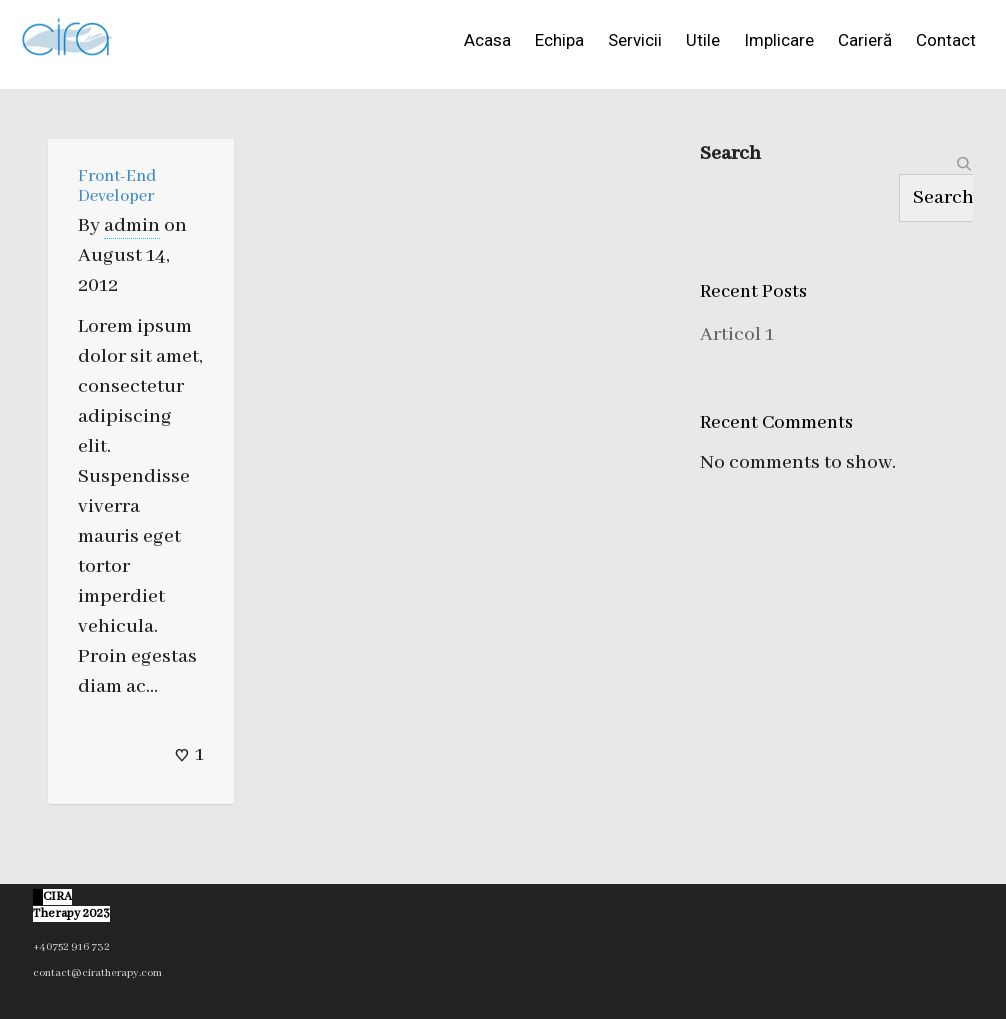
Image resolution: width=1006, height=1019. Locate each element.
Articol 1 (737, 334)
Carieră (865, 40)
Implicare (779, 40)
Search (730, 153)
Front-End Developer (117, 186)
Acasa (487, 40)
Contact (946, 40)
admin (132, 225)
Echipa (559, 40)
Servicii (635, 40)
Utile (703, 40)
